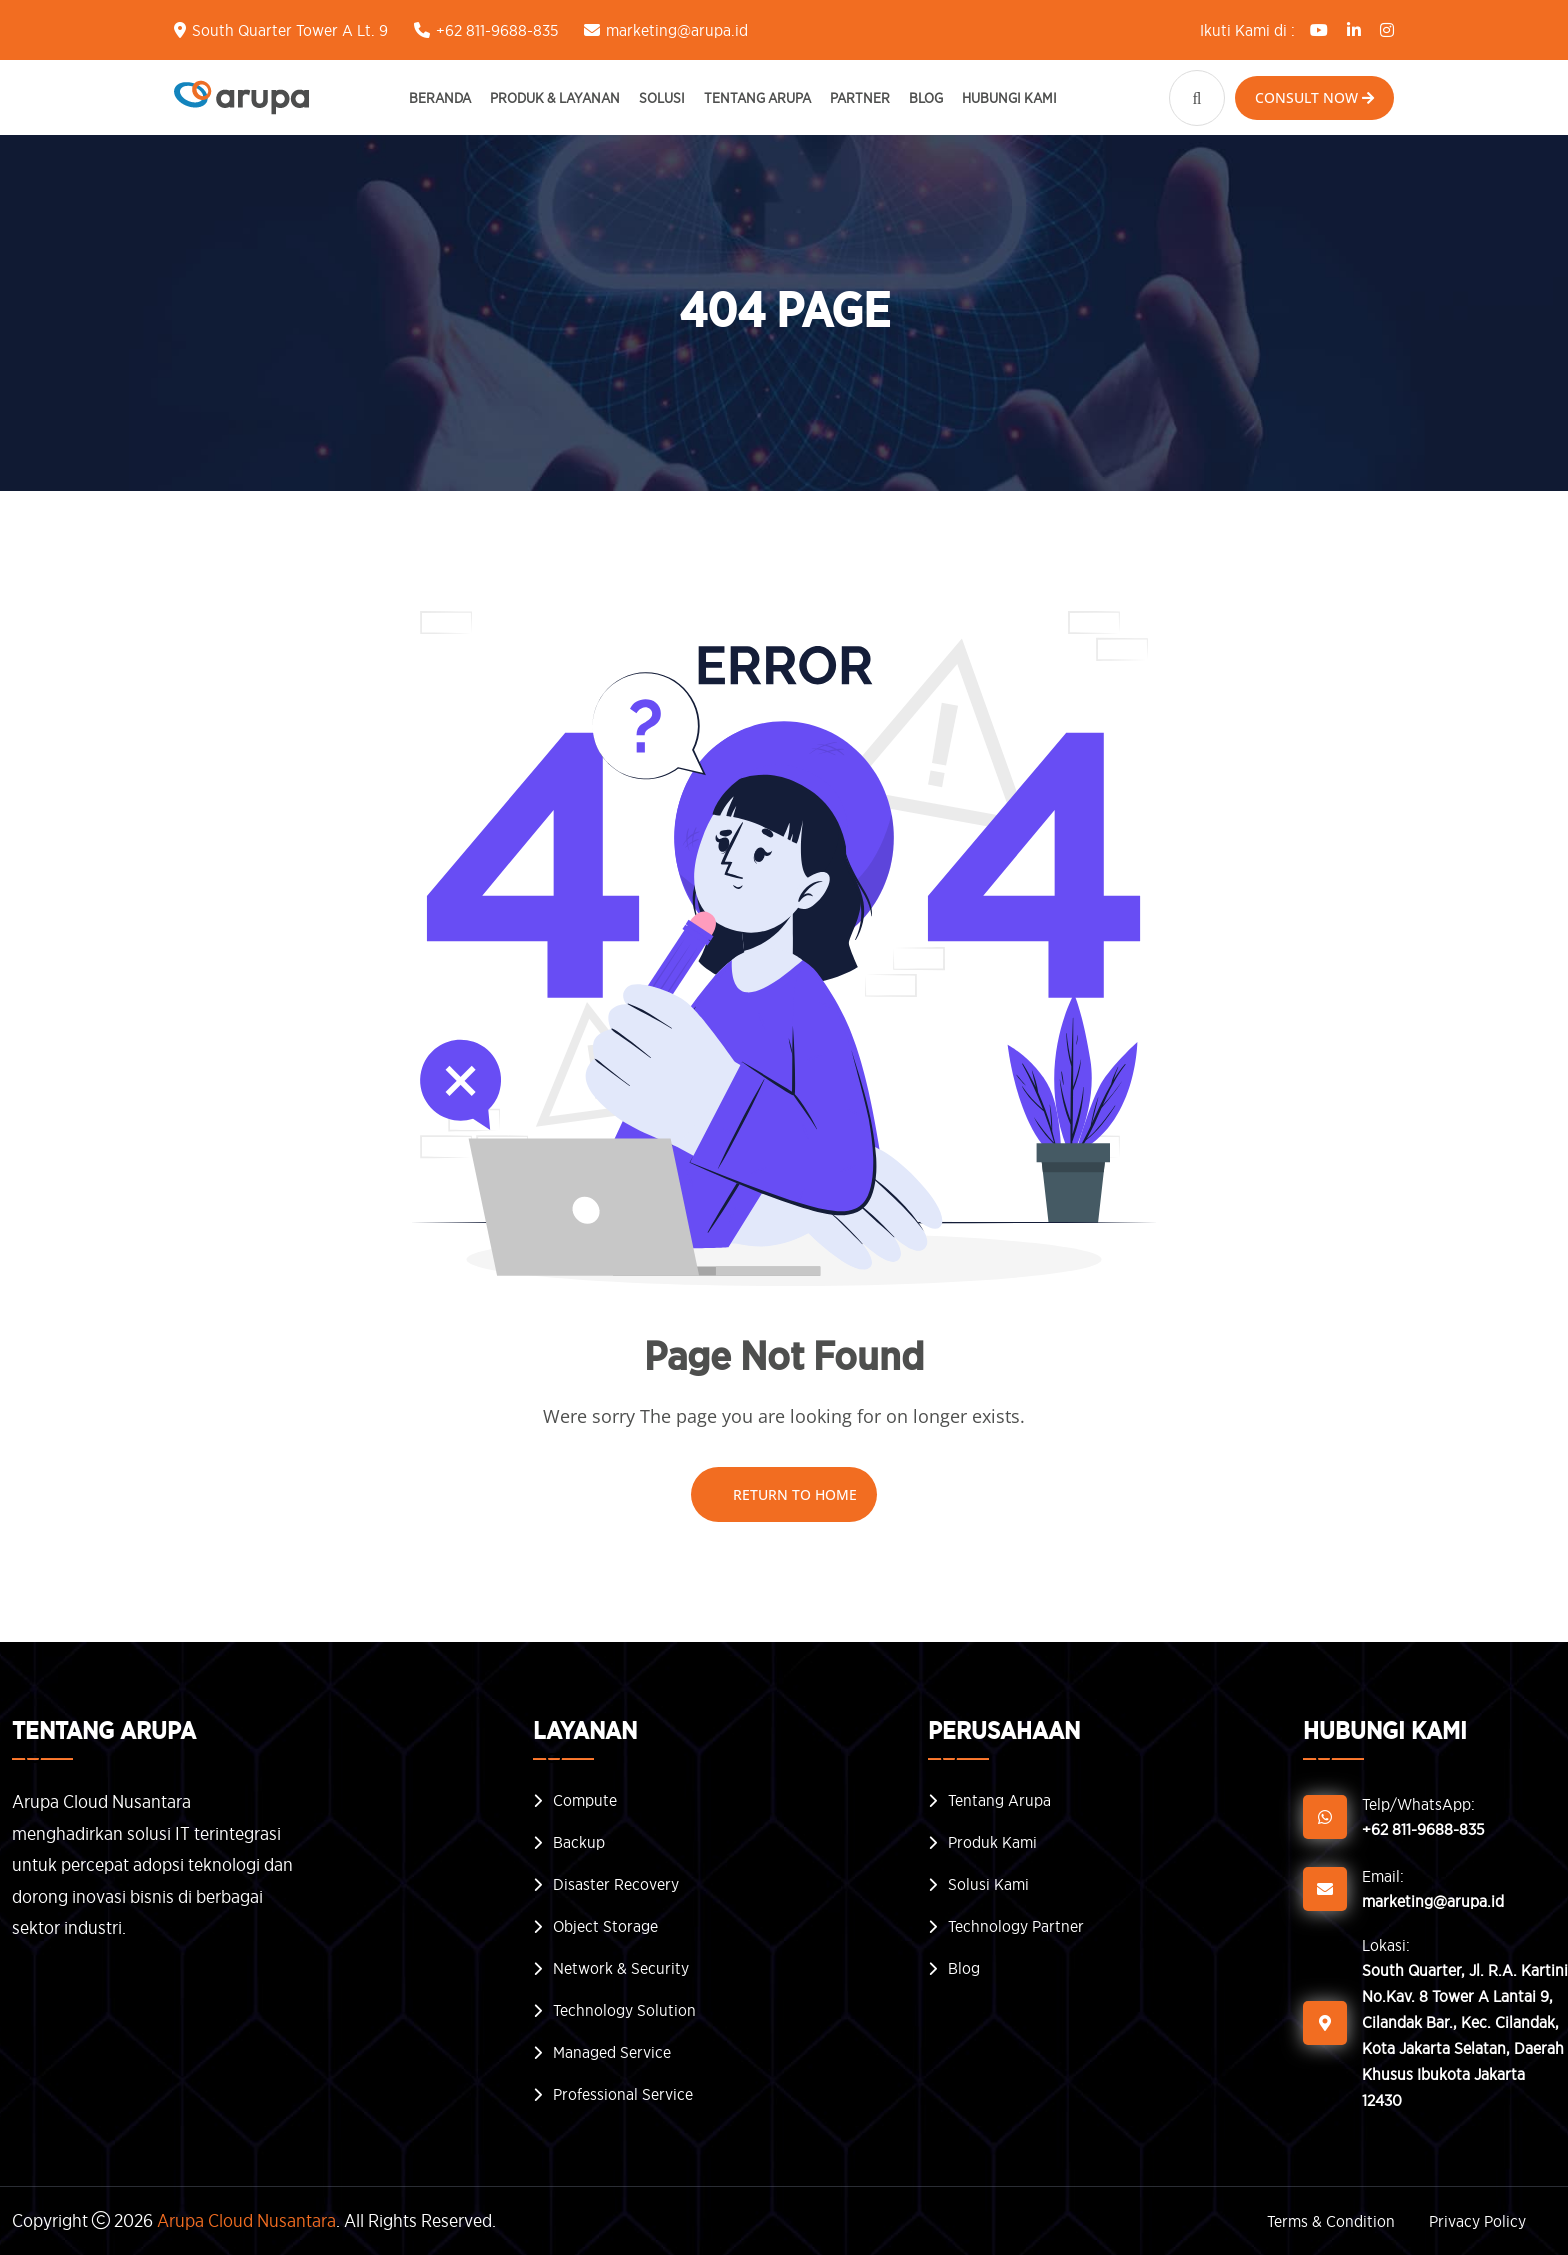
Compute (585, 1800)
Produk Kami (992, 1842)
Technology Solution (624, 2010)
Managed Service (612, 2052)
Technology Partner (1016, 1926)
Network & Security (621, 1968)
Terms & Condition (1331, 2221)
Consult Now (1314, 97)
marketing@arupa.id (677, 30)
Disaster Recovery (616, 1884)
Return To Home (784, 1494)
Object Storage (605, 1926)
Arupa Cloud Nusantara (246, 2220)
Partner (860, 97)
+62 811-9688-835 (497, 30)
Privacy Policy (1477, 2221)
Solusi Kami (988, 1884)
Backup (579, 1842)
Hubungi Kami (1009, 97)
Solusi (662, 97)
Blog (926, 97)
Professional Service (623, 2094)
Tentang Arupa (757, 97)
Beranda (440, 97)
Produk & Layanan (555, 97)
